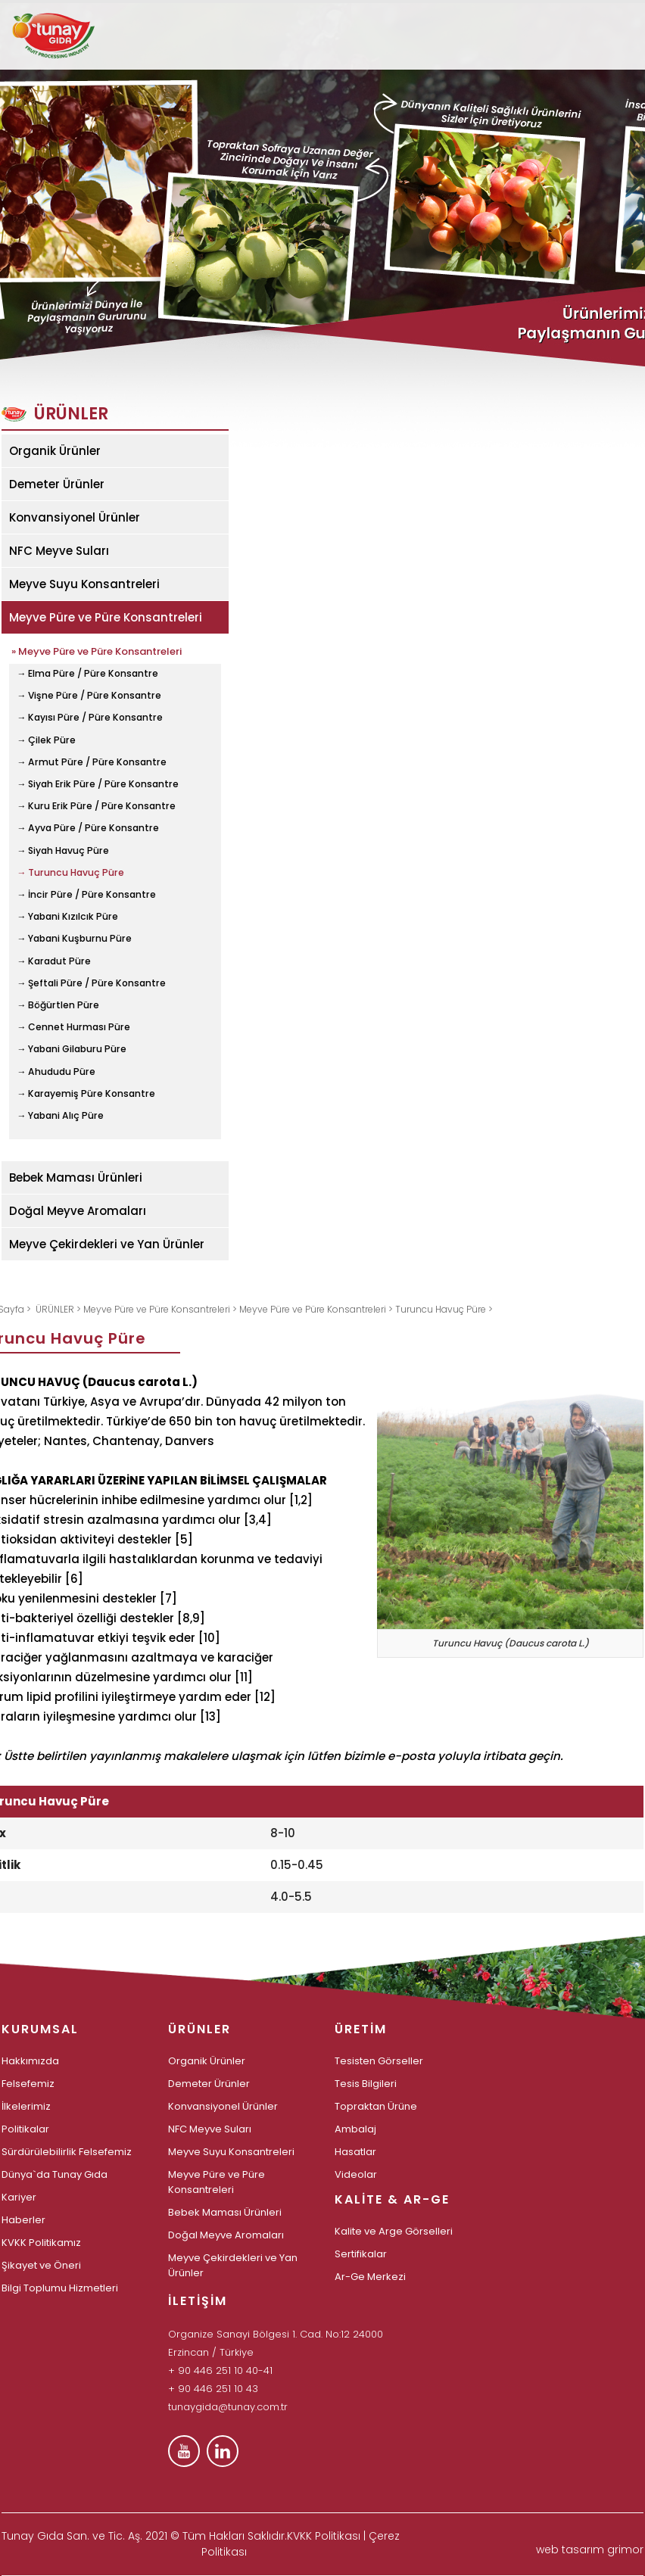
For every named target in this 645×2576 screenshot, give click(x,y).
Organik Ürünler (55, 451)
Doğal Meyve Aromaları (77, 1211)
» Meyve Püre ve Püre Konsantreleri (96, 650)
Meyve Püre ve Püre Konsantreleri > (161, 1309)
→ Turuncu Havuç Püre (70, 873)
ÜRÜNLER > (59, 1309)
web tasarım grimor (589, 2549)
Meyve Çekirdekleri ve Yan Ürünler (106, 1244)
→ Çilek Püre (46, 740)
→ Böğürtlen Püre (58, 1005)
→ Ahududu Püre (56, 1072)
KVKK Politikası (323, 2535)
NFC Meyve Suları (59, 551)
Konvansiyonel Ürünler (74, 517)
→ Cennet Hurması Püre (73, 1027)
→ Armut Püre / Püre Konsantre (92, 762)
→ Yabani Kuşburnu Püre (74, 939)
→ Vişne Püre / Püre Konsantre (89, 696)
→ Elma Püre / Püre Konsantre (87, 674)
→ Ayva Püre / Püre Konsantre (88, 828)
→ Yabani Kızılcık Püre (67, 917)
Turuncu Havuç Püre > (444, 1309)
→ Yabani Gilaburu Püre (71, 1049)
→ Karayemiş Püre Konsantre (86, 1094)
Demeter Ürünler (56, 484)
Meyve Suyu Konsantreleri (84, 584)
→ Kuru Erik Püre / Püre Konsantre (96, 806)
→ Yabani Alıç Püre (60, 1116)
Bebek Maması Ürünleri (75, 1177)
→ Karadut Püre (54, 961)
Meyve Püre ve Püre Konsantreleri (105, 617)
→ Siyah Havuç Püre (63, 851)
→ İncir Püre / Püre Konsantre (86, 895)
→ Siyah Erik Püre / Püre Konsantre (98, 784)
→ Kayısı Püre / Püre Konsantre (90, 718)
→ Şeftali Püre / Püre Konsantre (91, 983)
